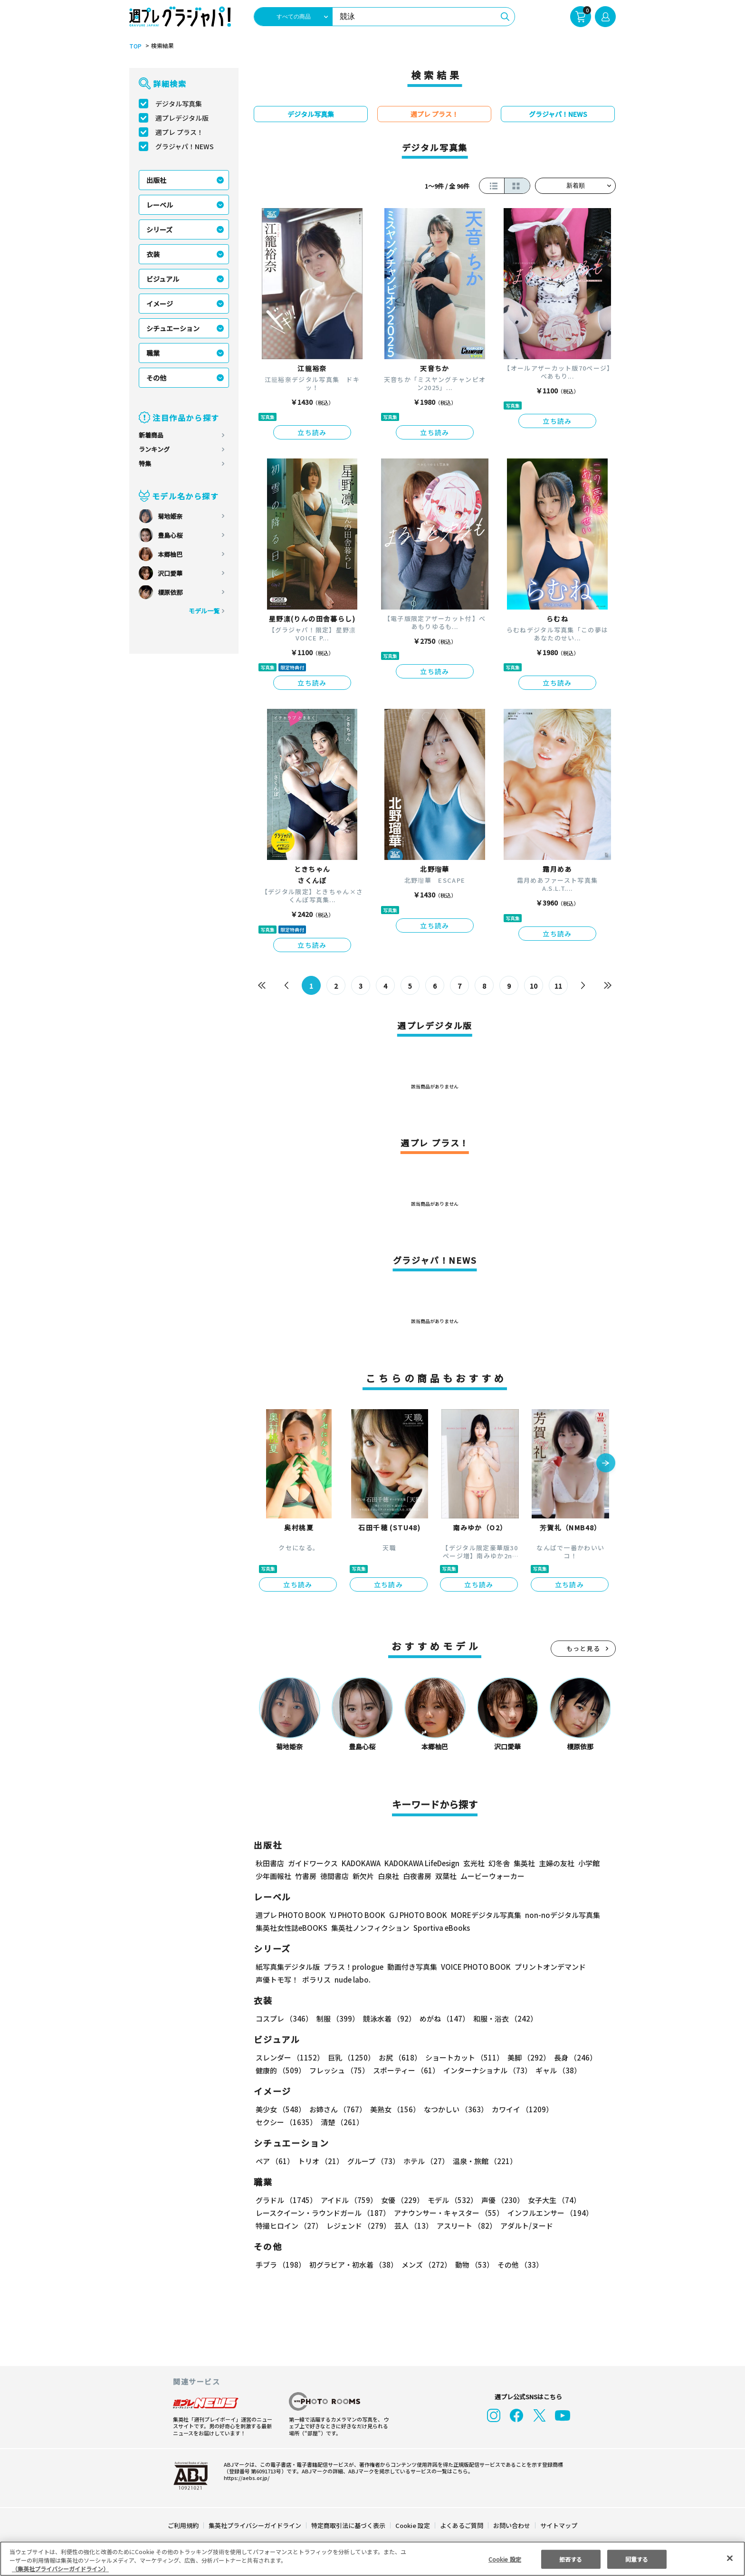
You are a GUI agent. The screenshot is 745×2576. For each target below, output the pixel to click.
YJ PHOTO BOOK (355, 1915)
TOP (134, 46)
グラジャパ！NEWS (184, 146)
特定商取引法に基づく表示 (349, 2525)
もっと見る (583, 1648)
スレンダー (289, 2057)
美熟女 (393, 2109)
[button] (605, 1463)
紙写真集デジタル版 (288, 1967)
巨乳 (350, 2057)
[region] (372, 2558)
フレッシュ (338, 2070)
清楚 (276, 2122)
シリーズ (159, 229)
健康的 (280, 2070)
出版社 (156, 180)
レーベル (159, 205)
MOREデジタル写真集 (480, 1915)
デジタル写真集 (178, 103)
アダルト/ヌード (524, 2226)
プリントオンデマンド (546, 1967)
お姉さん (336, 2109)
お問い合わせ (511, 2525)
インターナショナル (486, 2070)
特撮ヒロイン (289, 2226)
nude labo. (352, 1979)
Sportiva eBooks (439, 1928)
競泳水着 (388, 2018)
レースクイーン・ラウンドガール (323, 2213)
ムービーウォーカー (492, 1876)
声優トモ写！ (277, 1979)
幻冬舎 (497, 1863)
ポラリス (316, 1979)
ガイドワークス (313, 1863)
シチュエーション (173, 328)
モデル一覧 (204, 610)
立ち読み (312, 432)
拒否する (570, 2559)
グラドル (286, 2200)
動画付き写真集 (411, 1967)
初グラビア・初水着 (352, 2265)
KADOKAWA (361, 1863)
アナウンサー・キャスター (448, 2213)
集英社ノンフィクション (369, 1928)
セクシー (583, 2109)
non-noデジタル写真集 (556, 1915)
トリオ (320, 2161)
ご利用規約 (183, 2525)
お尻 (397, 2057)
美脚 (524, 2057)
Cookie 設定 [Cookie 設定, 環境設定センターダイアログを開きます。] (504, 2559)
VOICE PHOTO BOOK (473, 1967)
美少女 (280, 2109)
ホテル (424, 2161)
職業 (153, 353)
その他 (156, 377)
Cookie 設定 (413, 2525)
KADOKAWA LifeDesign (421, 1863)
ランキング (154, 449)
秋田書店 (270, 1863)
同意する (636, 2559)
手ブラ (280, 2265)
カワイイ (518, 2109)
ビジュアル (162, 279)
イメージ (159, 303)
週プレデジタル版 (182, 118)
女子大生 (550, 2200)
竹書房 (305, 1876)
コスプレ (284, 2018)
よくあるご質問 (461, 2525)
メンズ (424, 2265)
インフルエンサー (548, 2213)
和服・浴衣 (502, 2018)
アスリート (464, 2226)
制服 (336, 2018)
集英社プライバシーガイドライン (255, 2525)
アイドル (348, 2200)
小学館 (588, 1863)
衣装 (153, 254)
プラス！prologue (353, 1967)
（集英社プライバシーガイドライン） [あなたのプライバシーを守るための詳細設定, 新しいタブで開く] (60, 2569)
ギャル (556, 2070)
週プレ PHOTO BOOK (290, 1915)
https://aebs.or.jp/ (245, 2477)
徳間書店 (334, 1876)
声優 (499, 2200)
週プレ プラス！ (179, 132)
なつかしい (453, 2109)
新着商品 (151, 434)
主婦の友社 (555, 1863)
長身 (570, 2057)
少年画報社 (273, 1876)
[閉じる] (729, 2557)
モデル (449, 2200)
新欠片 (363, 1876)
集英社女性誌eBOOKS (291, 1928)
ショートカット (461, 2057)
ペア (275, 2161)
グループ (372, 2161)
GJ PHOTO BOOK (414, 1915)
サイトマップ (558, 2525)
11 (558, 986)
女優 (400, 2200)
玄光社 (472, 1863)
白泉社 (388, 1876)
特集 (145, 463)
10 (534, 986)
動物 (472, 2265)
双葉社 (446, 1876)
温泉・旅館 (482, 2161)
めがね (442, 2018)
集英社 (523, 1863)
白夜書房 (417, 1876)
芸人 (412, 2226)
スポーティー (405, 2070)
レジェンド (357, 2226)
